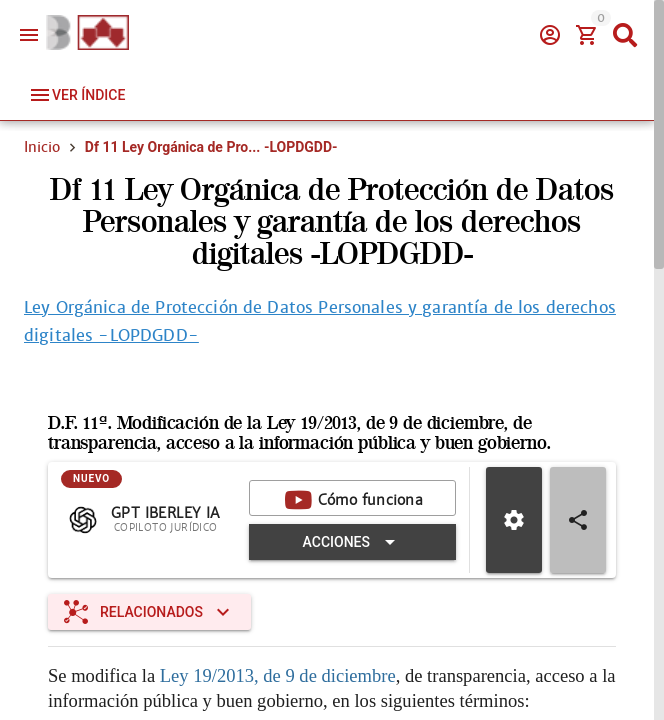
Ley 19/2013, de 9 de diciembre (278, 675)
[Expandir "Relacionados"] (149, 612)
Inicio (42, 147)
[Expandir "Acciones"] (352, 542)
